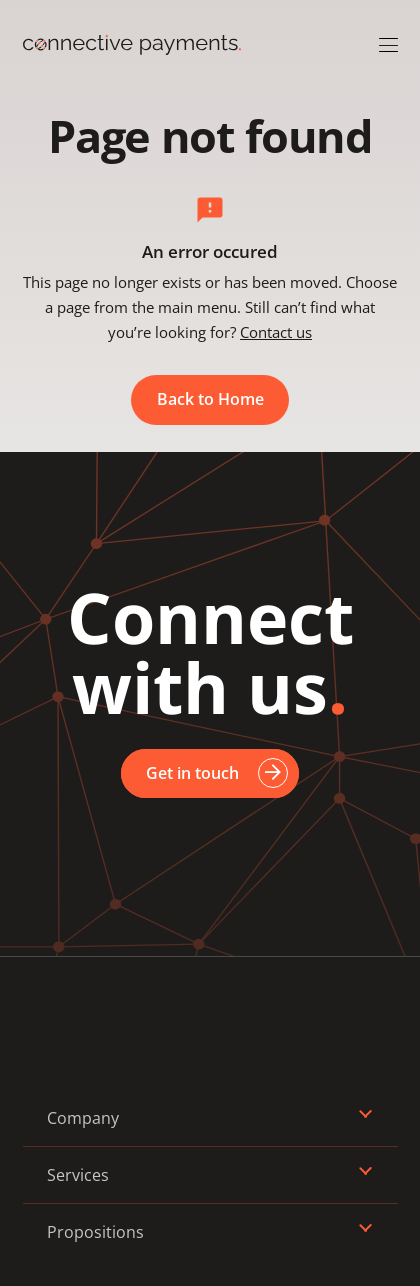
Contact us (276, 332)
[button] (388, 45)
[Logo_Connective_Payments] (132, 45)
